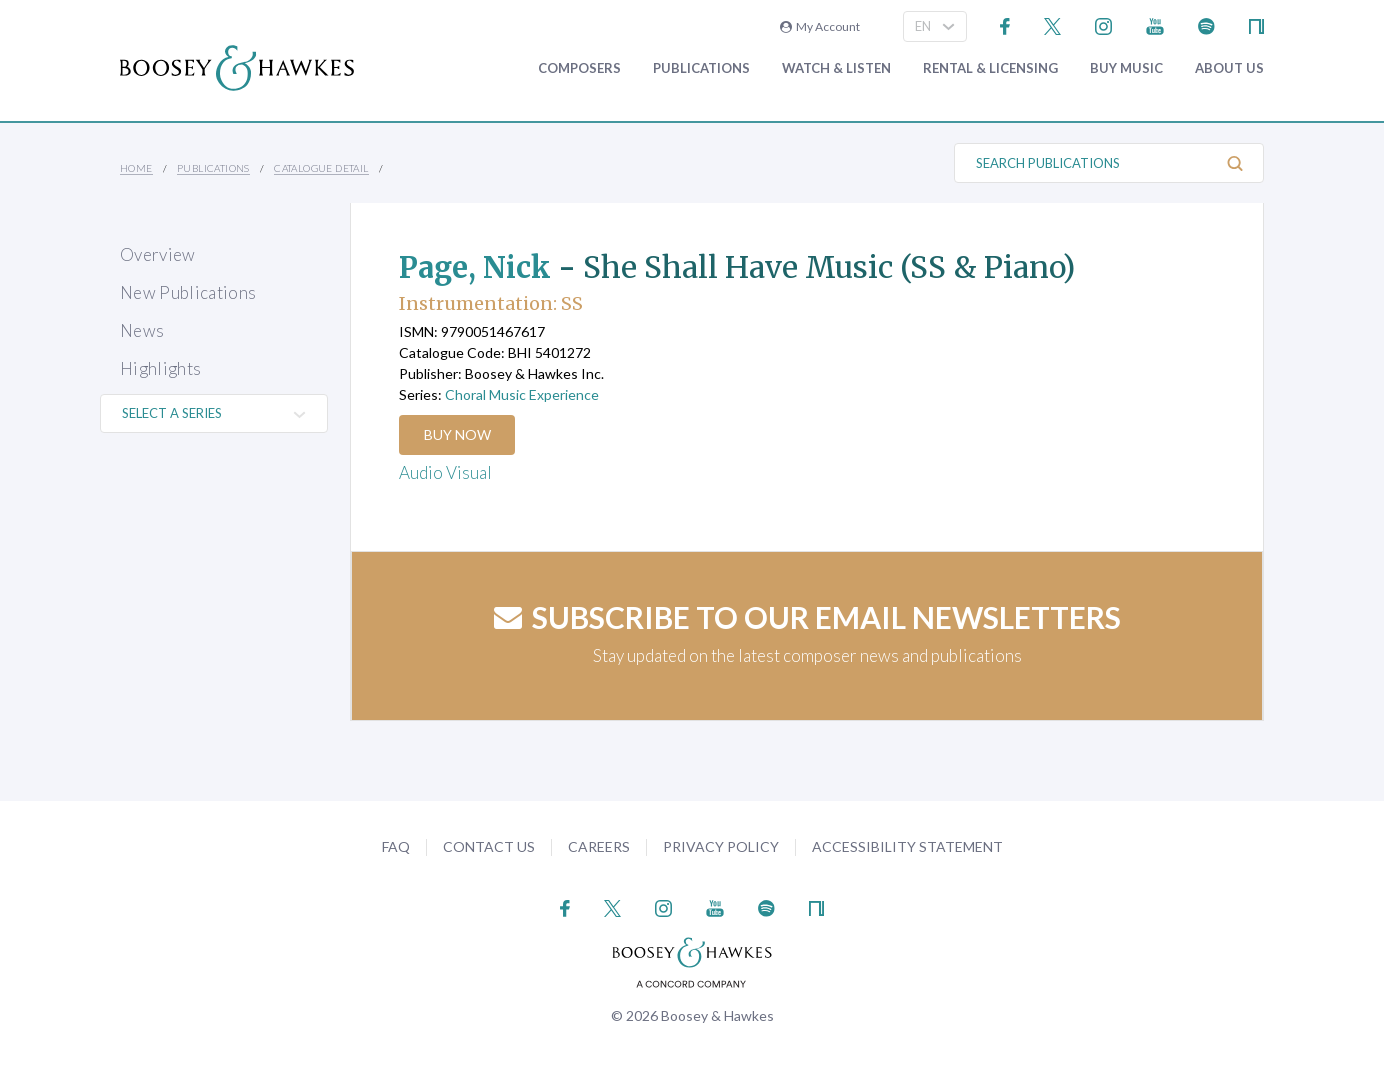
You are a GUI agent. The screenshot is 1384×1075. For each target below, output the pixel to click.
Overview (158, 254)
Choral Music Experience (522, 394)
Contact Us (489, 845)
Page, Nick (478, 267)
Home (136, 168)
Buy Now (458, 434)
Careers (599, 845)
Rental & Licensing (990, 68)
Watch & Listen (836, 68)
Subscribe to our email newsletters (807, 617)
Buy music (1126, 68)
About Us (1229, 68)
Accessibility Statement (907, 845)
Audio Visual (445, 472)
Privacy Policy (721, 845)
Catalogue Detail (321, 168)
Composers (579, 68)
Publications (701, 68)
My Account (820, 26)
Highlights (160, 368)
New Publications (188, 292)
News (142, 330)
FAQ (396, 845)
